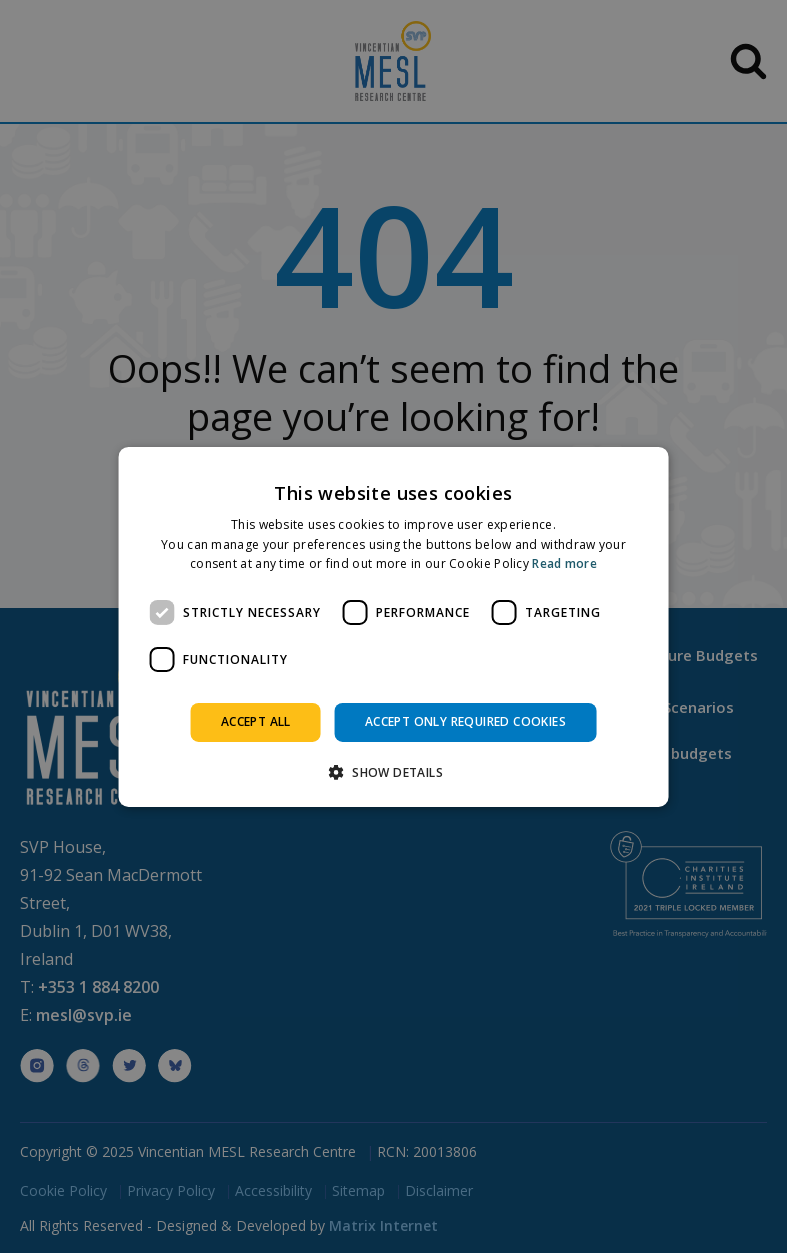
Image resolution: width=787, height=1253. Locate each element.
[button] (393, 772)
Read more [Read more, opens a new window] (564, 563)
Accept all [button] (256, 721)
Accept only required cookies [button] (465, 721)
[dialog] (393, 626)
